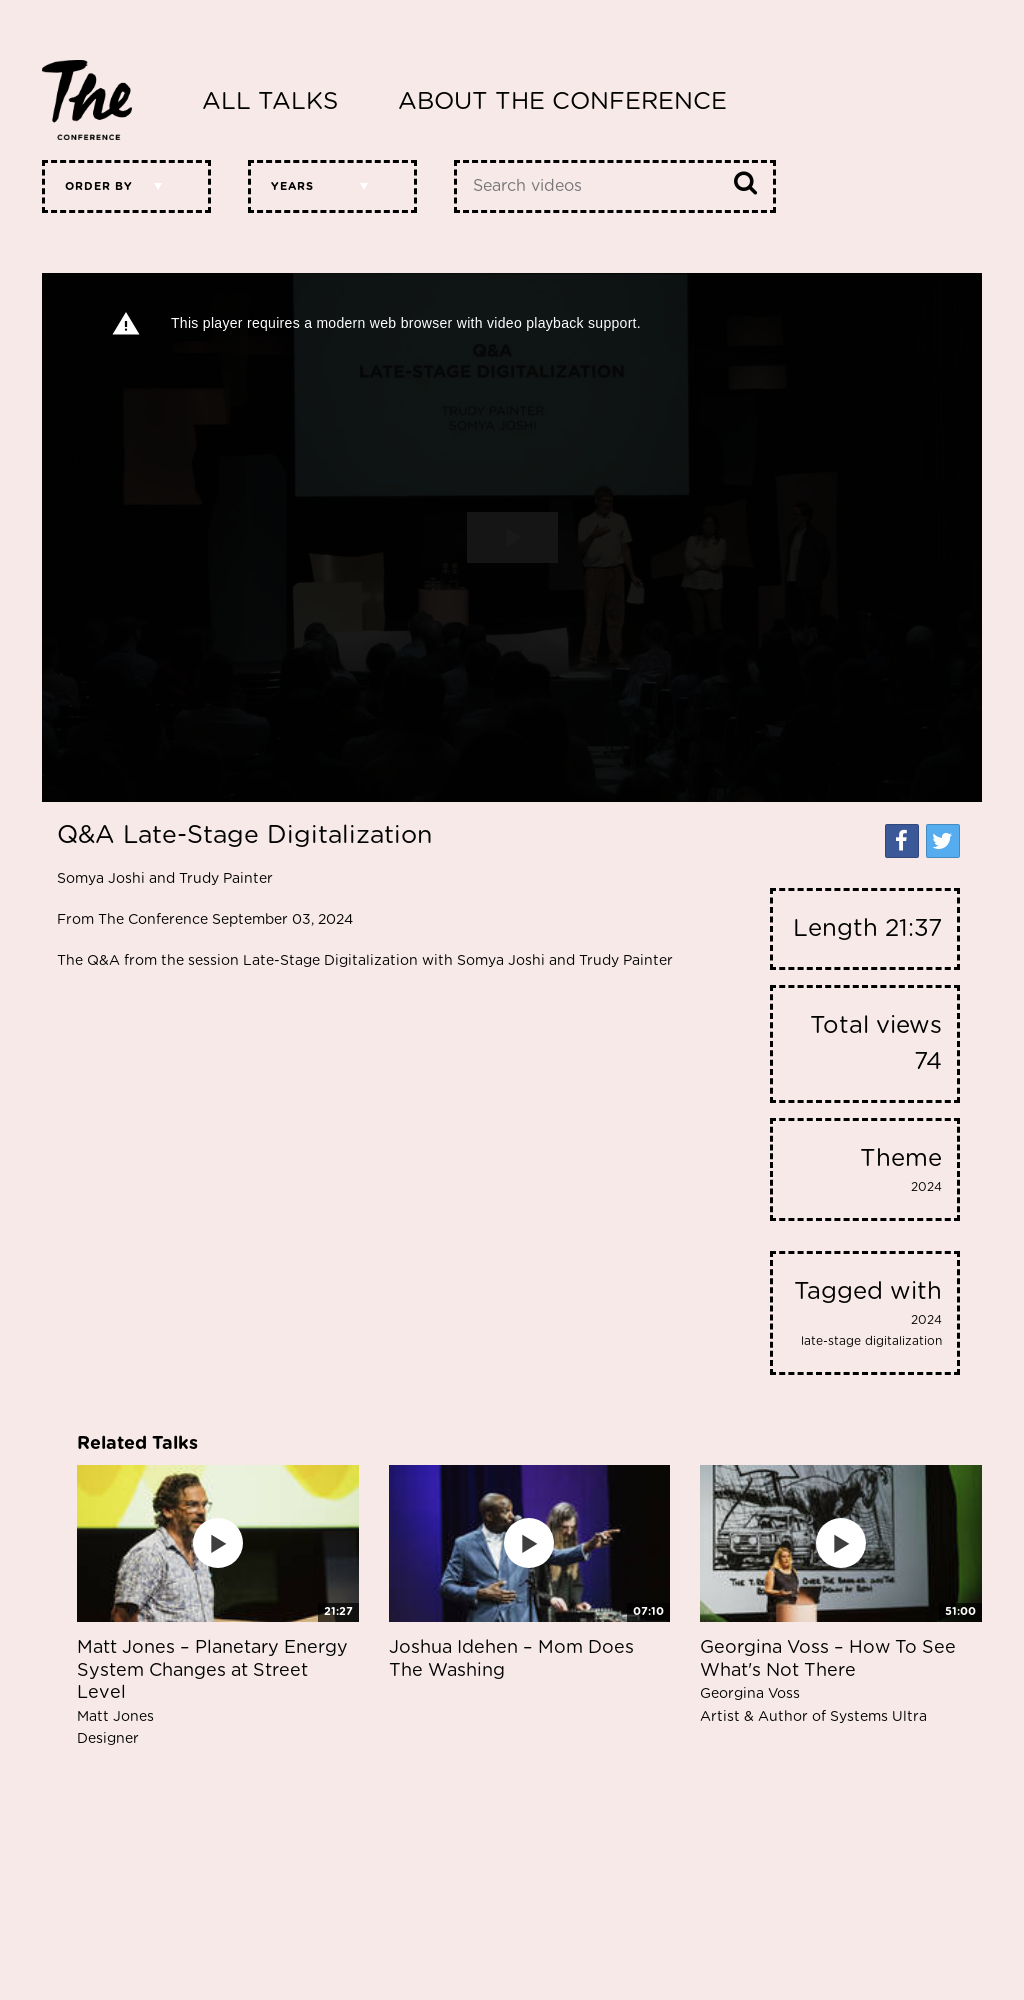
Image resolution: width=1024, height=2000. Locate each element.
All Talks (270, 102)
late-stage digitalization (871, 1341)
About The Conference (562, 102)
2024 (926, 1187)
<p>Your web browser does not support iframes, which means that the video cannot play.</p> (512, 537)
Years (292, 186)
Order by (99, 186)
